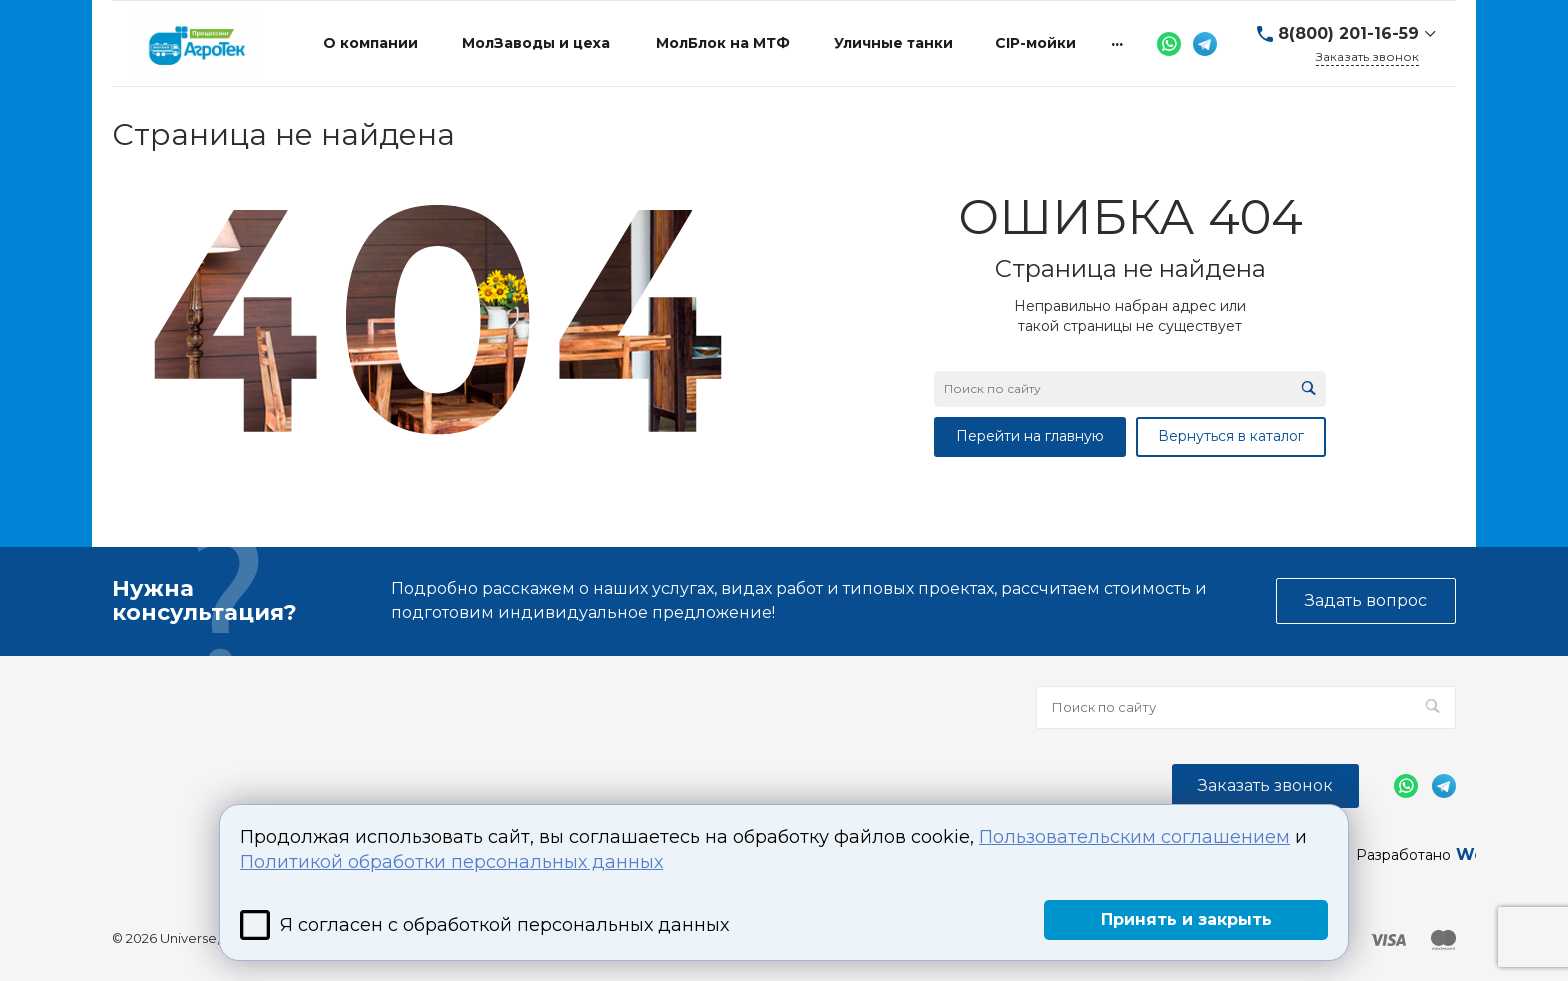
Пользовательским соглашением (1134, 837)
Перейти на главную (1030, 436)
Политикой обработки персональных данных (451, 862)
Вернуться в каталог (1231, 436)
